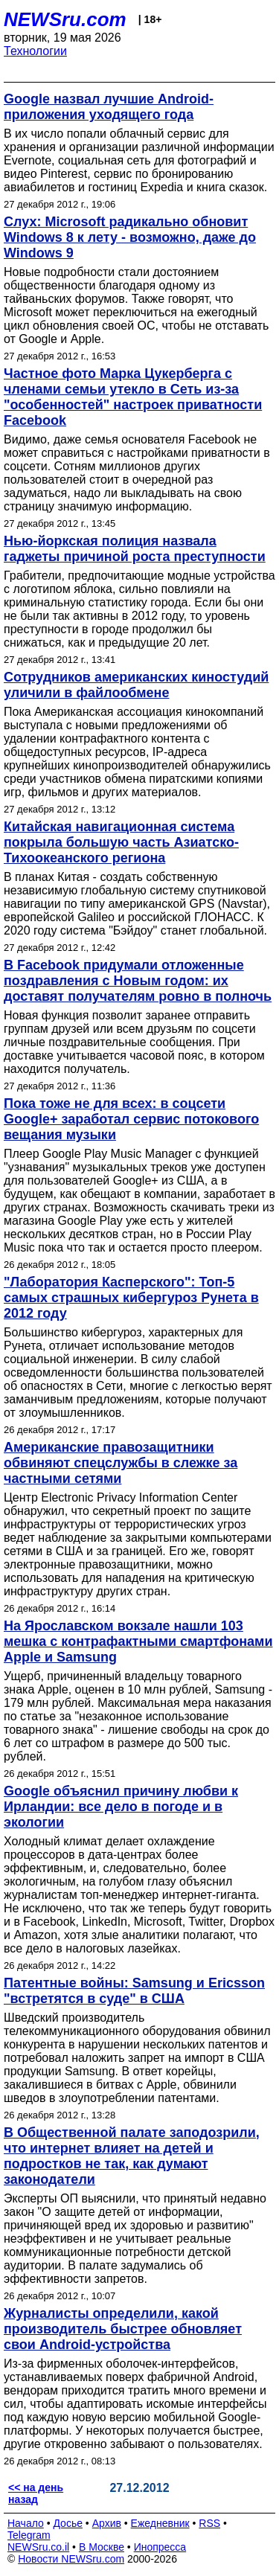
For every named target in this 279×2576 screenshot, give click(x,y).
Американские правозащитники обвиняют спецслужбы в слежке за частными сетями (120, 1463)
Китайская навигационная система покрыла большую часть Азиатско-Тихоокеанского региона (121, 842)
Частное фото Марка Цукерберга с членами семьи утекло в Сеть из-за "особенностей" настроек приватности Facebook (133, 397)
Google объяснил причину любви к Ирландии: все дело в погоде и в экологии (121, 1807)
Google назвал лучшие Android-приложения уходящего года (109, 107)
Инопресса (160, 2547)
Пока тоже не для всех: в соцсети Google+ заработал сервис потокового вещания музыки (131, 1119)
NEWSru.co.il (38, 2547)
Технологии (35, 51)
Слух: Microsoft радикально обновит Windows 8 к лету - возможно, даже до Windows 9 (130, 237)
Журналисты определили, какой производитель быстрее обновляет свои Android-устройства (123, 2329)
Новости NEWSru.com (71, 2559)
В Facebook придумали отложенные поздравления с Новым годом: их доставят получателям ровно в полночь (138, 981)
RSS (209, 2523)
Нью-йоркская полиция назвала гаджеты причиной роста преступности (135, 549)
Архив (106, 2523)
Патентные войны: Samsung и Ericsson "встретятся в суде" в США (134, 1991)
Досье (68, 2523)
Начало (25, 2523)
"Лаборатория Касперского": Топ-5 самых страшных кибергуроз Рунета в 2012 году (131, 1298)
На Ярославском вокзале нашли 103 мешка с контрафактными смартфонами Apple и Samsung (138, 1641)
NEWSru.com (65, 19)
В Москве (101, 2547)
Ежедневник (160, 2523)
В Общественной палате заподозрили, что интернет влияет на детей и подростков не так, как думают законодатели (132, 2156)
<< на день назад (35, 2493)
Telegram (29, 2535)
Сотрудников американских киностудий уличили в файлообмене (136, 685)
